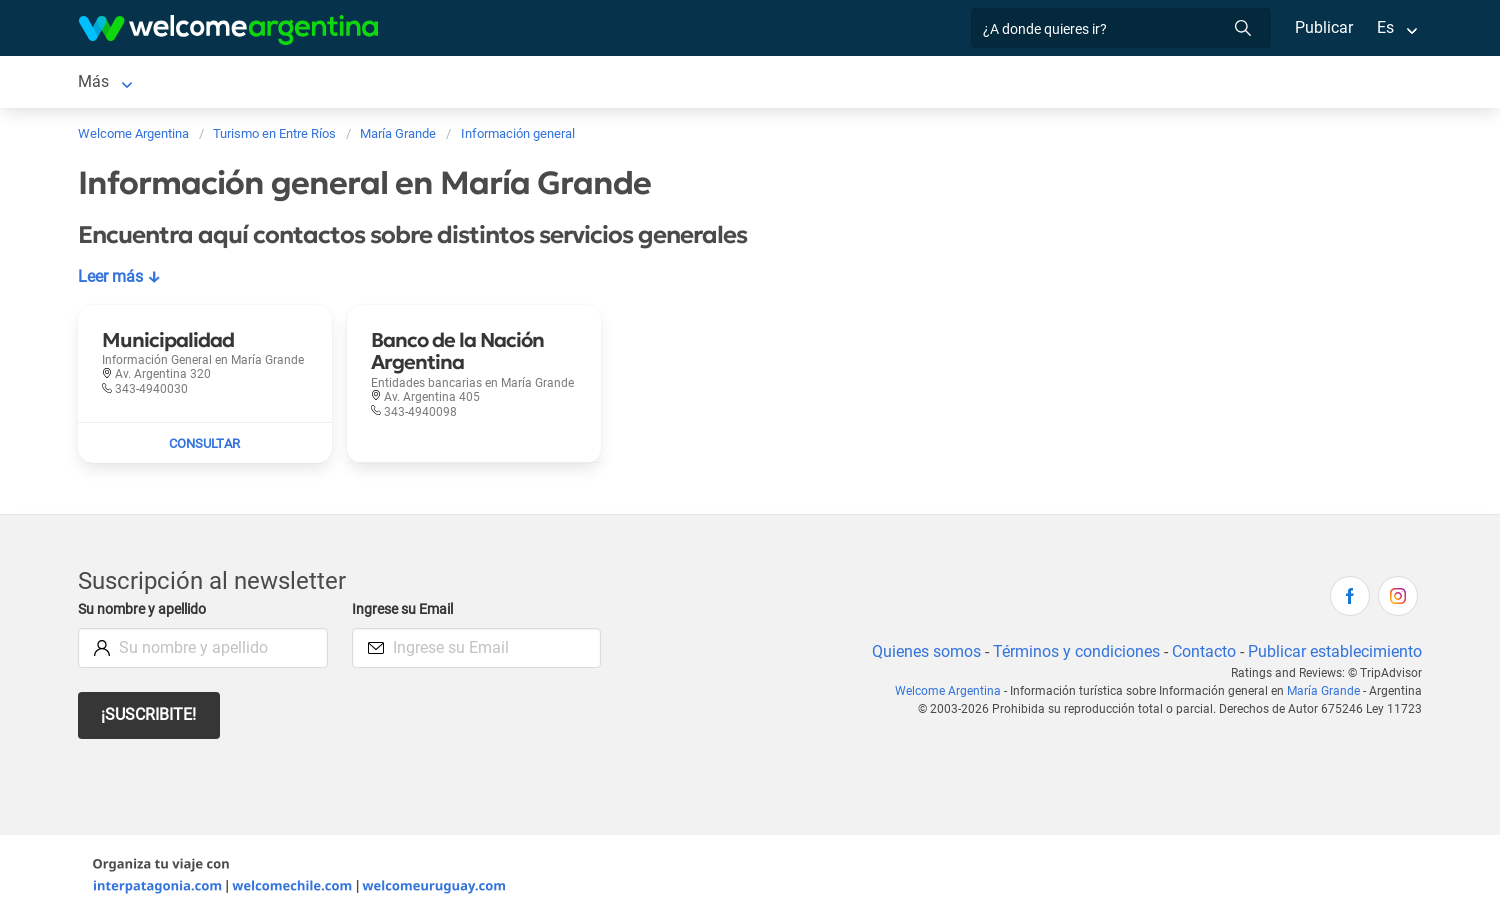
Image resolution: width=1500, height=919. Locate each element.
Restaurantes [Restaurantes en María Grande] (362, 81)
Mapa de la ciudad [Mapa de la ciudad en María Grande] (987, 81)
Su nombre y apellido (146, 609)
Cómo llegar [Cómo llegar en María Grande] (689, 81)
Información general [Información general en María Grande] (827, 81)
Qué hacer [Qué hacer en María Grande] (469, 81)
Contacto (1201, 651)
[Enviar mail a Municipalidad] (205, 443)
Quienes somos (920, 651)
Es (1385, 27)
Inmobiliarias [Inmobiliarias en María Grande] (576, 81)
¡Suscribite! (149, 714)
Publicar (1323, 27)
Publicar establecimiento (1334, 651)
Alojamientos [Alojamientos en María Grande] (245, 81)
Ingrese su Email (405, 609)
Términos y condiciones (1072, 651)
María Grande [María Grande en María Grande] (126, 81)
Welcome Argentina (955, 691)
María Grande (1325, 691)
